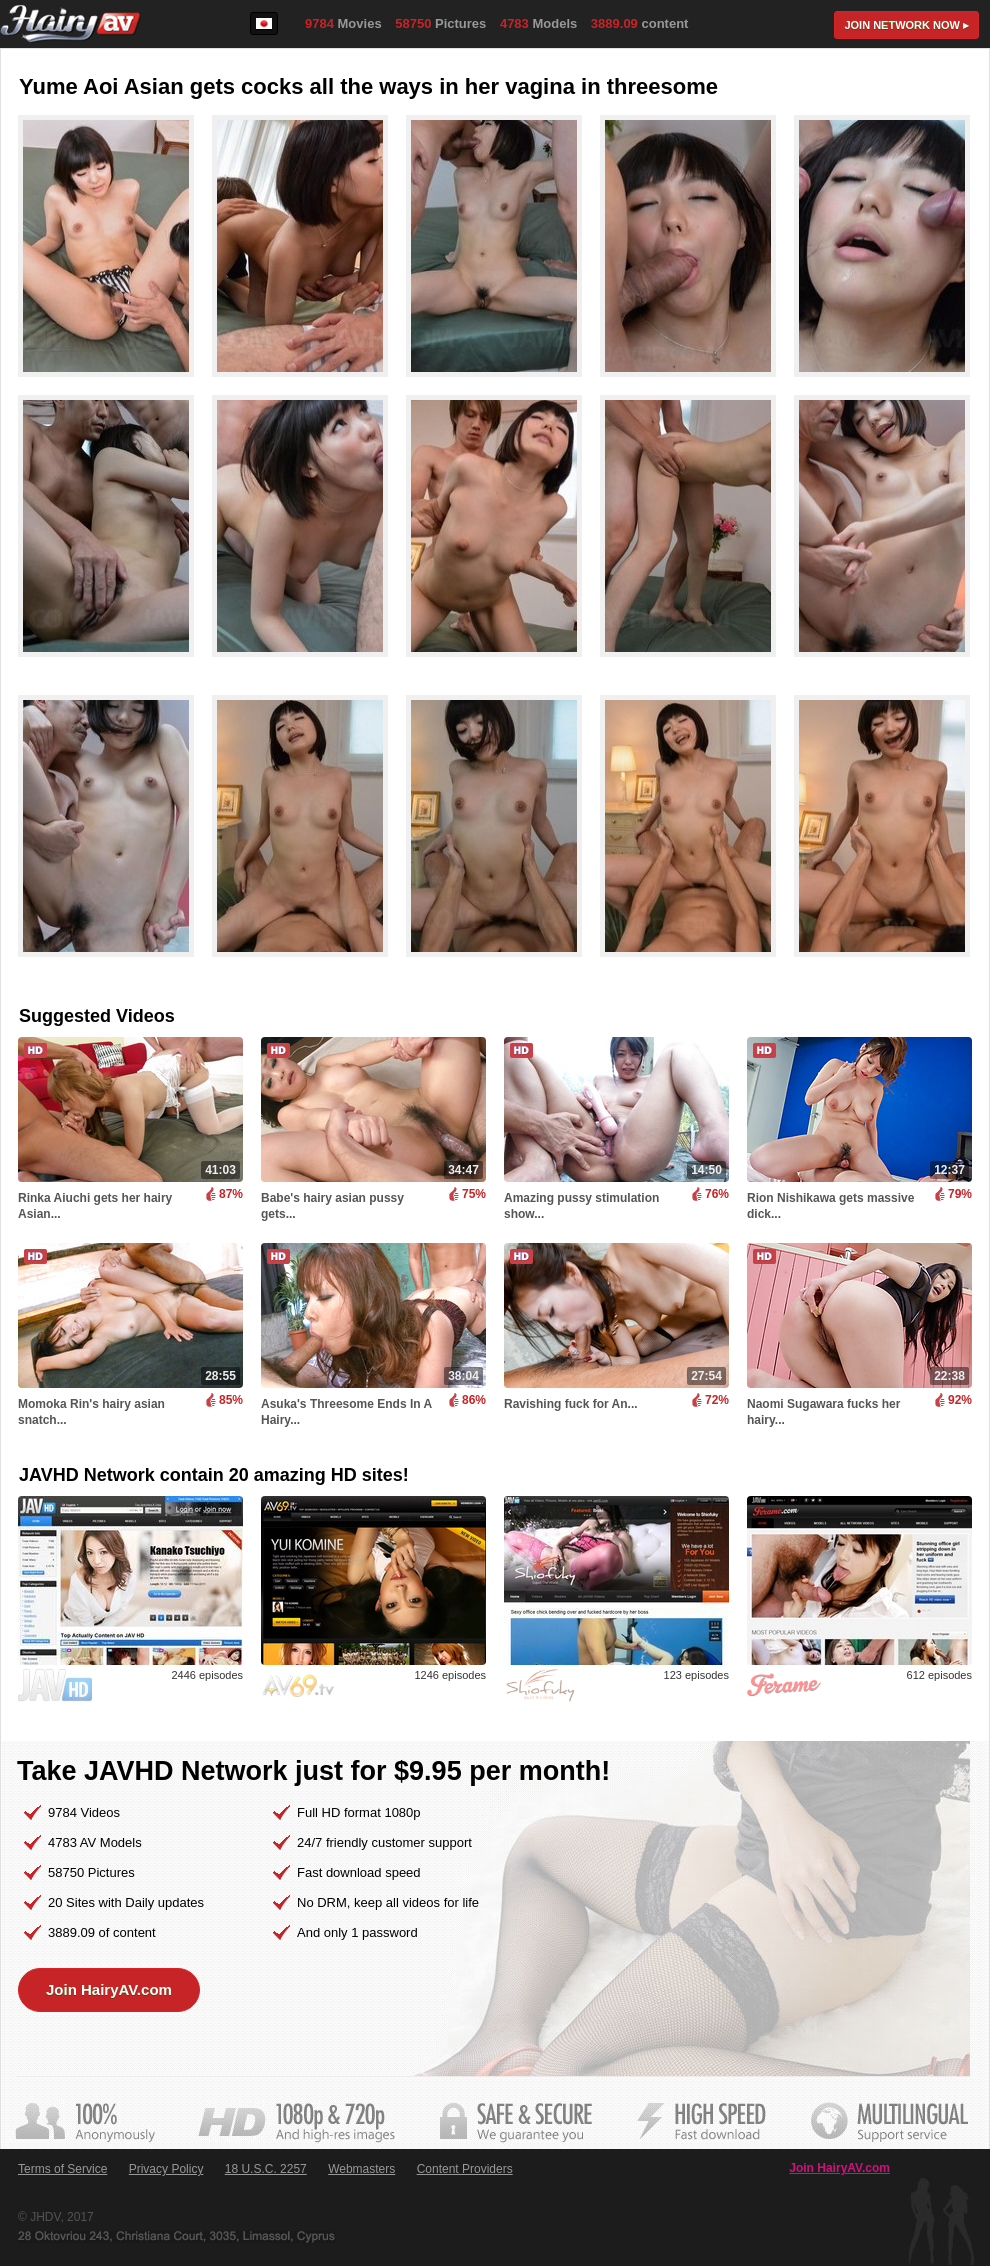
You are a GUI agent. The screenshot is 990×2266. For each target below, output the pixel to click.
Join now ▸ (906, 25)
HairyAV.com (70, 24)
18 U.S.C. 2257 (266, 2169)
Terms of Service (62, 2169)
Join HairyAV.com (109, 1989)
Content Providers (465, 2169)
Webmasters (361, 2169)
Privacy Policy (166, 2169)
